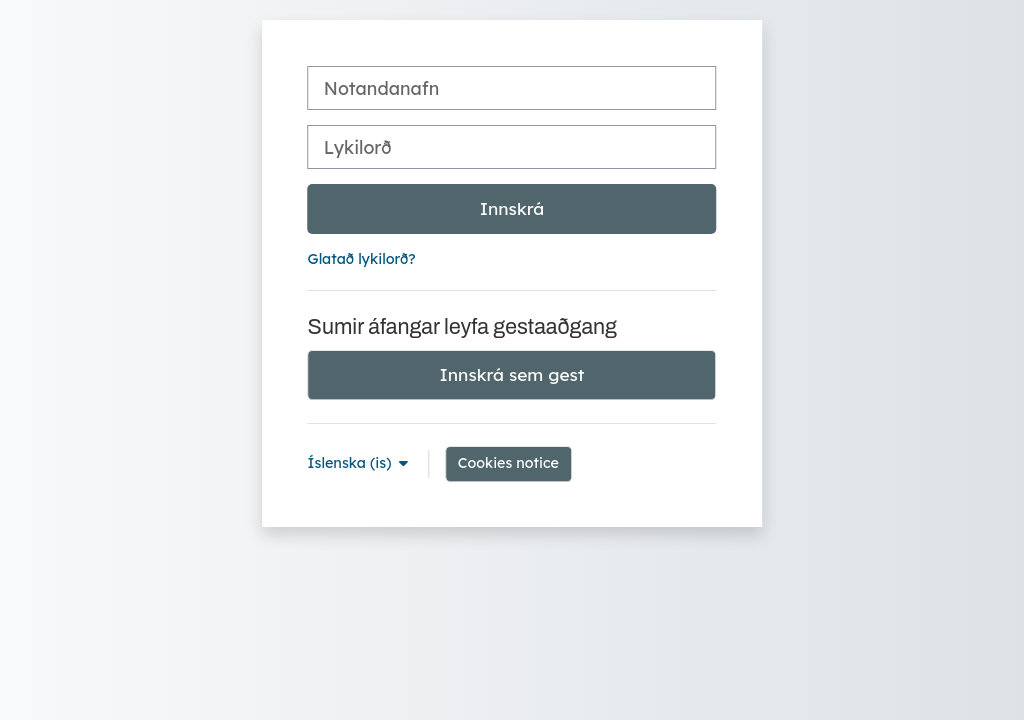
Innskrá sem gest (512, 374)
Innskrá (512, 208)
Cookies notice (508, 463)
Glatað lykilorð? (362, 259)
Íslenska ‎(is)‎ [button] (352, 463)
